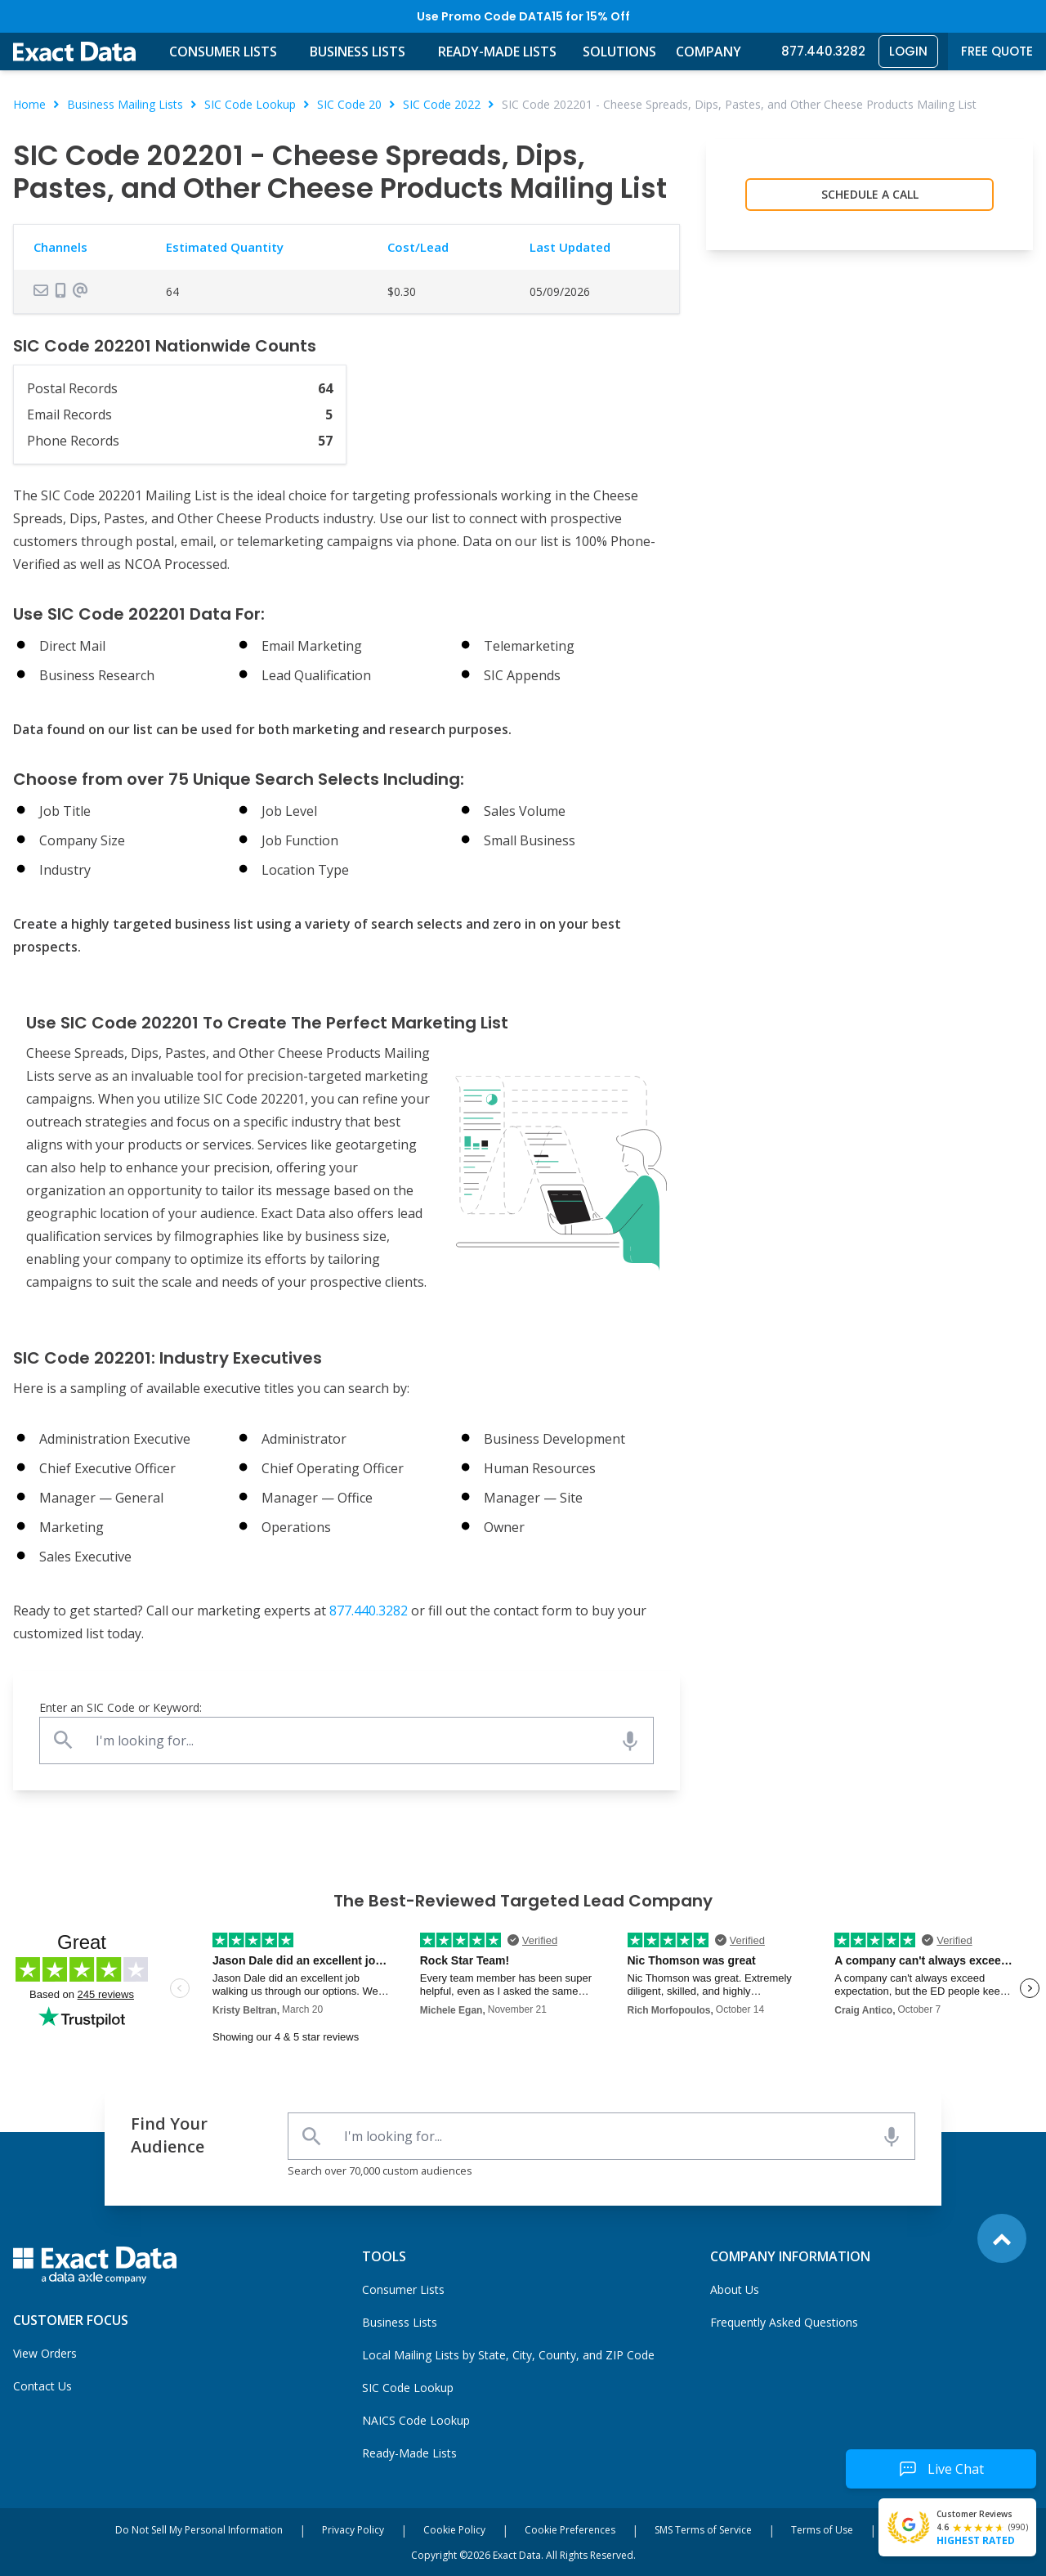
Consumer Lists (223, 51)
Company (708, 51)
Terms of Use (822, 2530)
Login (908, 51)
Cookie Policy (454, 2530)
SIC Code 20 (349, 104)
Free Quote (997, 51)
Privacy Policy (353, 2530)
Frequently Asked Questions (784, 2322)
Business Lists (357, 51)
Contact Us (42, 2386)
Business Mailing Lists (125, 104)
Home (29, 104)
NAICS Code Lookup (416, 2420)
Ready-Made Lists (497, 51)
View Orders (45, 2353)
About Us (734, 2289)
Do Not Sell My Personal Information (199, 2530)
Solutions (619, 51)
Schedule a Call (870, 194)
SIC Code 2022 (442, 104)
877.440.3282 (823, 51)
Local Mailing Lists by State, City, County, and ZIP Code (508, 2355)
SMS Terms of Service (703, 2530)
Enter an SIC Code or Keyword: (120, 1707)
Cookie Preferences (570, 2530)
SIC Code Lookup (250, 104)
